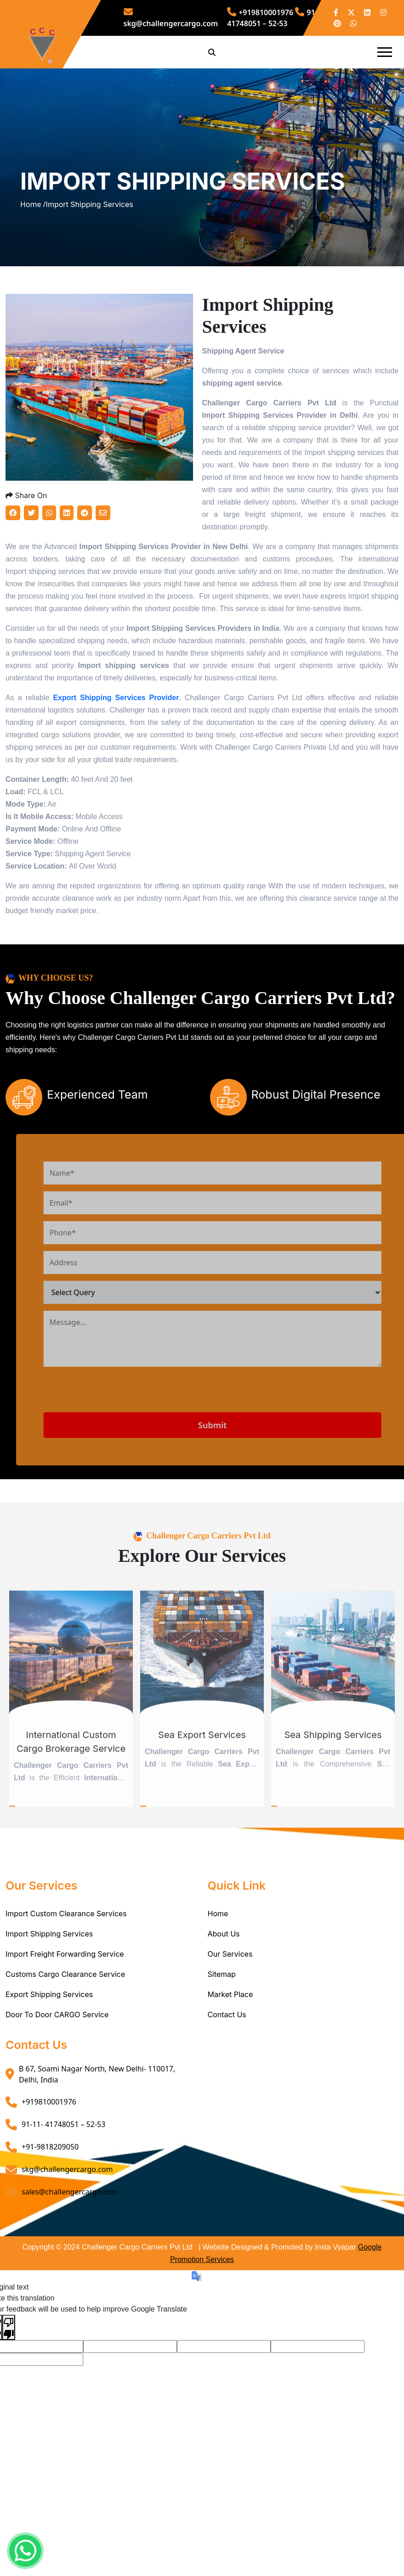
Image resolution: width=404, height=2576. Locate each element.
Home (218, 1945)
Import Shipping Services (49, 1965)
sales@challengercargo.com (70, 2224)
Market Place (230, 2026)
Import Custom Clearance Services (66, 1945)
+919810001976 (260, 12)
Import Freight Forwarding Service (65, 1986)
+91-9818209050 (50, 2179)
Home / (33, 220)
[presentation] (146, 1426)
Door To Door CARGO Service (57, 2046)
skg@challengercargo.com (67, 2201)
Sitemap (222, 2006)
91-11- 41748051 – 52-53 (63, 2156)
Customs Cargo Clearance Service (65, 2006)
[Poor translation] (8, 2359)
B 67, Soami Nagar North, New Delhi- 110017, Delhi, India (97, 2105)
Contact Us (227, 2046)
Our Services (230, 1986)
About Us (224, 1965)
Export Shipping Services (49, 2026)
